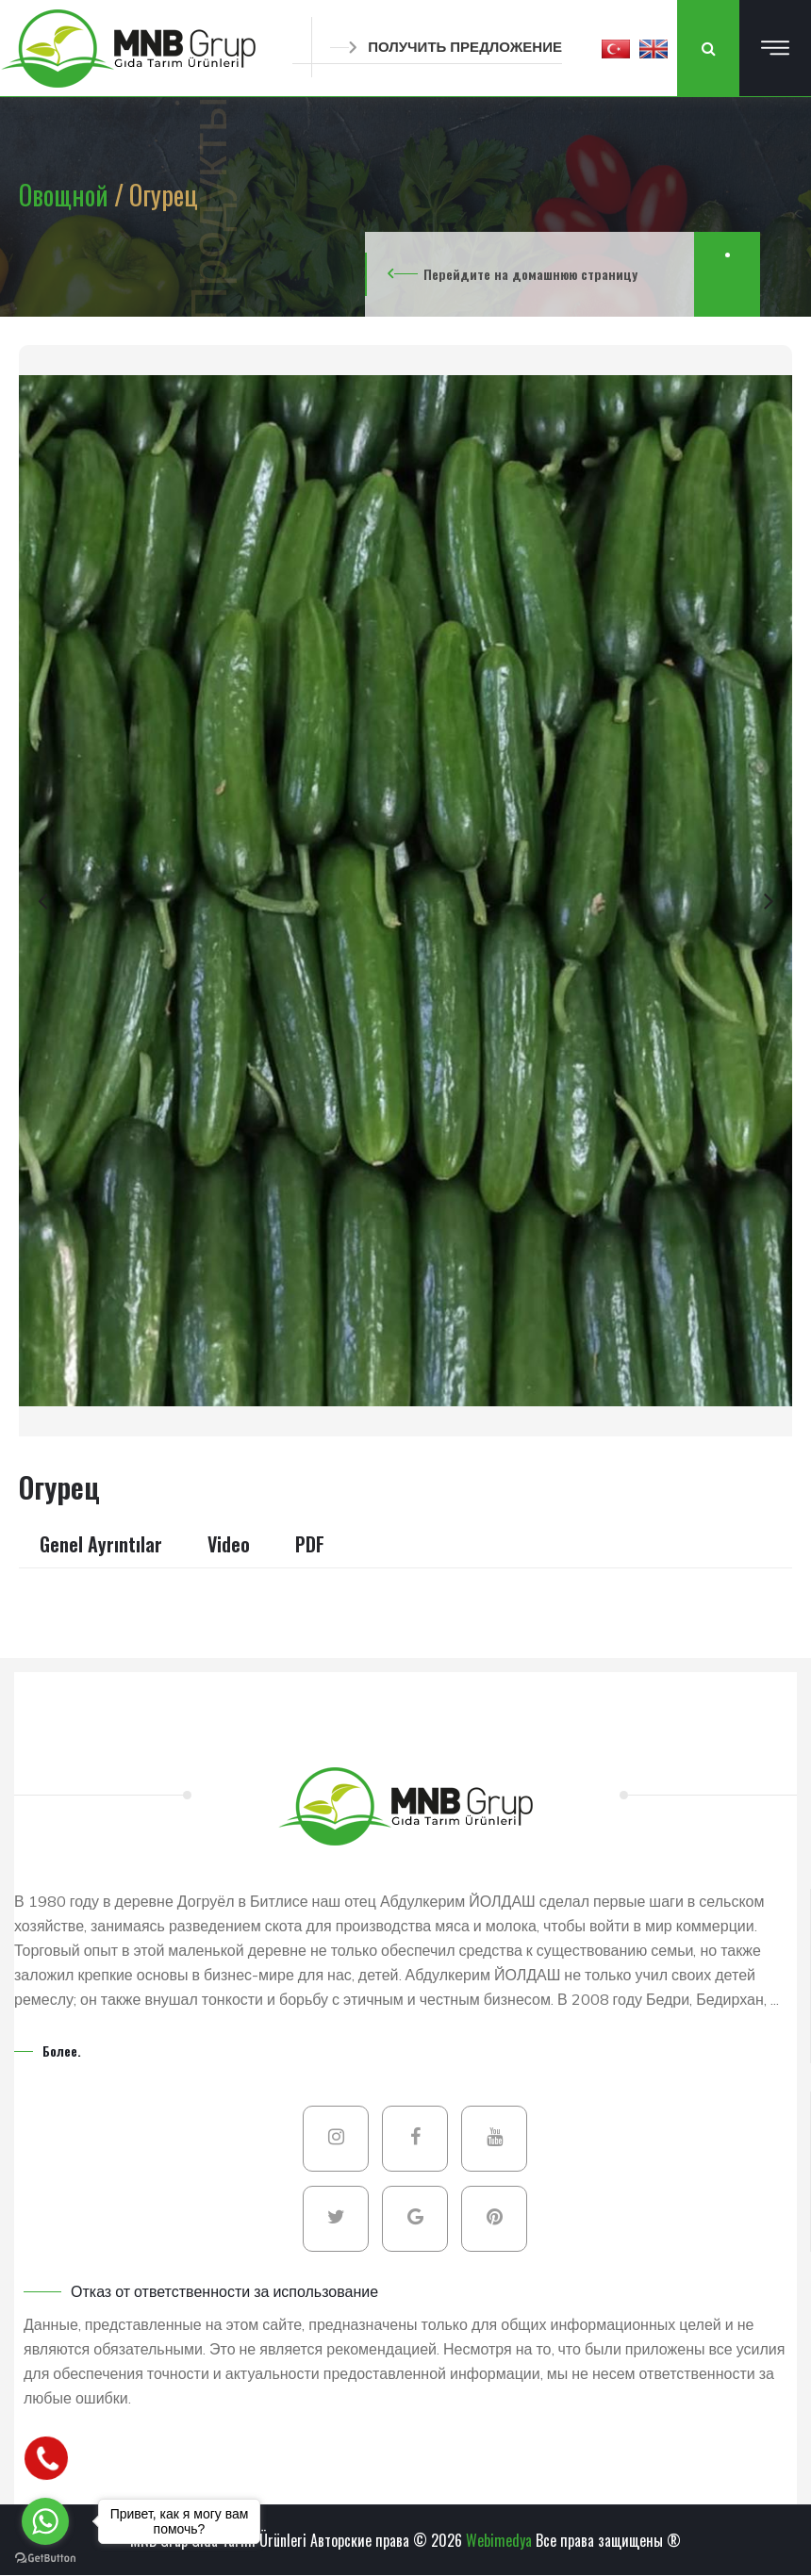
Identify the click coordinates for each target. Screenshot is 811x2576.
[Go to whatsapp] (45, 2521)
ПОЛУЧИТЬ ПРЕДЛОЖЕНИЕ (446, 47)
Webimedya (499, 2540)
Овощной (66, 194)
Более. (61, 2050)
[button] (616, 48)
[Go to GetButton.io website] (45, 2557)
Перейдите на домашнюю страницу (530, 274)
